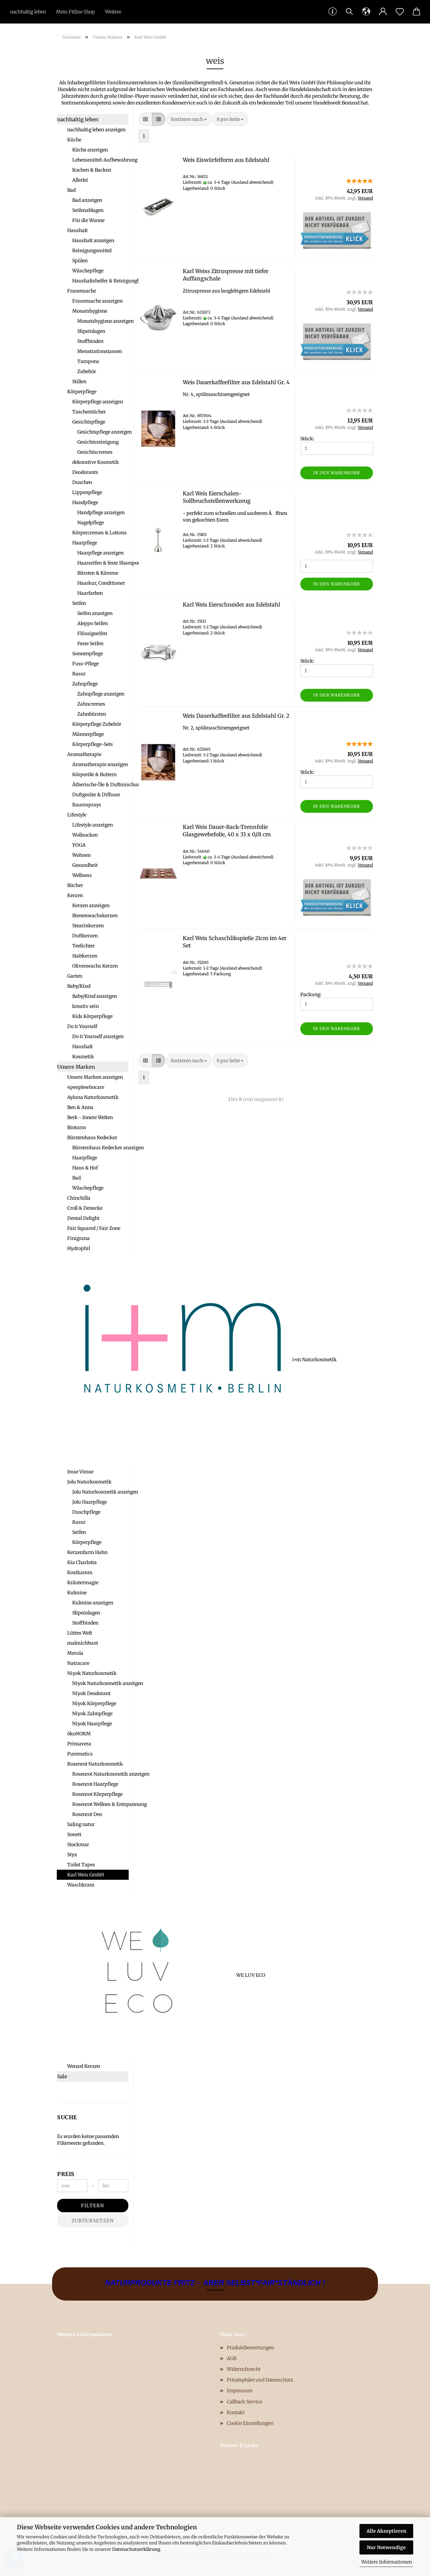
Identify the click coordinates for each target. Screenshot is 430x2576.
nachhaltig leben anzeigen (96, 130)
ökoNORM (79, 1734)
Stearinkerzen (88, 926)
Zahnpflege (85, 684)
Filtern (92, 2206)
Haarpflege (84, 543)
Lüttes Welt (79, 1633)
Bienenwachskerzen (95, 916)
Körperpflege (81, 392)
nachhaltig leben (28, 12)
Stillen (79, 382)
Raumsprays (86, 805)
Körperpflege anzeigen (97, 402)
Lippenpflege (87, 492)
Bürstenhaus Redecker (92, 1138)
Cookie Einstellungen (250, 2423)
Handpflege (85, 502)
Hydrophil (78, 1248)
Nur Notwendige (386, 2547)
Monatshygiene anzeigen (102, 321)
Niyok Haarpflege (92, 1724)
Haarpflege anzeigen (100, 553)
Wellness (82, 875)
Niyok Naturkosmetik (92, 1673)
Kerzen (75, 895)
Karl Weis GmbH (85, 1875)
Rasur (79, 674)
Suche (67, 2117)
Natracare (78, 1663)
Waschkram (80, 1885)
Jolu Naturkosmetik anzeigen (100, 1492)
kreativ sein (85, 1006)
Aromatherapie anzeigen (100, 764)
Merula (75, 1653)
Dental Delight (83, 1218)
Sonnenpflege (87, 654)
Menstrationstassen (99, 351)
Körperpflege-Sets (92, 744)
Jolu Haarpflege (89, 1502)
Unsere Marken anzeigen (95, 1077)
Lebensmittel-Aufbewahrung (100, 160)
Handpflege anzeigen (101, 512)
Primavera (79, 1744)
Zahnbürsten (91, 714)
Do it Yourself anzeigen (98, 1036)
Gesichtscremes (95, 452)
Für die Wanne (88, 220)
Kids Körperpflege (92, 1016)
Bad (71, 190)
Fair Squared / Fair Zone (93, 1228)
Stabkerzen (84, 956)
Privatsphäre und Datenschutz (260, 2380)
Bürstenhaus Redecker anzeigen (100, 1148)
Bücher (75, 885)
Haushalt (77, 230)
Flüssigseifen (92, 633)
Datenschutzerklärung (136, 2549)
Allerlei (80, 180)
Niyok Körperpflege (94, 1703)
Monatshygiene (89, 311)
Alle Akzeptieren (386, 2531)
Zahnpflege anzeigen (100, 694)
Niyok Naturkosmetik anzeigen (100, 1683)
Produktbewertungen (250, 2348)
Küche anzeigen (90, 150)
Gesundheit (85, 865)
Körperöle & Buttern (94, 774)
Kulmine (77, 1593)
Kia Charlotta (82, 1562)
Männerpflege (88, 734)
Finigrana (78, 1238)
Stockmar (78, 1844)
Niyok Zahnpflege (92, 1714)
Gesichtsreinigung (98, 442)
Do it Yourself (82, 1026)
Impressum (240, 2391)
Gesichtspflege (88, 422)
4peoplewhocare (85, 1087)
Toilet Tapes (81, 1865)
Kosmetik (83, 1057)
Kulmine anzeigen (92, 1603)
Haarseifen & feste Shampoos (102, 563)
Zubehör (86, 371)
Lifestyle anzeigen (92, 825)
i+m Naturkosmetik (97, 1360)
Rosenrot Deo (87, 1814)
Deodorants (85, 472)
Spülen (80, 261)
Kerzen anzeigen (91, 905)
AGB (231, 2358)
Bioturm (76, 1127)
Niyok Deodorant (91, 1693)
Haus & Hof (85, 1168)
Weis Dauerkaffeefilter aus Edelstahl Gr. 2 (236, 715)
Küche (74, 140)
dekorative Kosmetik (95, 462)
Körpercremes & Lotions (99, 533)
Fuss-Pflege (85, 664)
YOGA (79, 845)
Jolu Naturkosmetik (89, 1482)
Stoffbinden (90, 341)
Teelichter (83, 946)
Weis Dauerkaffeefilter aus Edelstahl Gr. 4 (236, 382)
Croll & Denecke (84, 1208)
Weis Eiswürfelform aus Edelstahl (226, 160)
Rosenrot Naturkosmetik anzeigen (100, 1774)
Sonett (74, 1834)
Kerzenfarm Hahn (87, 1552)
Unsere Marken (76, 1067)
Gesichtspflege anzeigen (102, 432)
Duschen (82, 482)
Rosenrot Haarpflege (95, 1784)
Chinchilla (78, 1198)
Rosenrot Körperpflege (97, 1794)
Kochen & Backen (91, 170)
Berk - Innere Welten (90, 1117)
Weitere (113, 12)
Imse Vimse (80, 1472)
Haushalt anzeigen (93, 240)
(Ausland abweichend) (252, 182)
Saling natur (81, 1824)
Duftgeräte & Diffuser (96, 795)
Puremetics (80, 1754)
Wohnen (81, 855)
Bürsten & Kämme (97, 573)
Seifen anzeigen (95, 613)
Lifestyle (76, 815)
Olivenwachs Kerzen (95, 966)
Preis (66, 2174)
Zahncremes (91, 704)
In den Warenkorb (336, 472)
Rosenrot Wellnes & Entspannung (100, 1804)
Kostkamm (79, 1572)
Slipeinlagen (91, 331)
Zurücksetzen (93, 2221)
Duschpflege (86, 1512)
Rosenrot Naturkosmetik (95, 1764)
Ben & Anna (80, 1107)
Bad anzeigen (87, 200)
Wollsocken (85, 835)
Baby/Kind (78, 986)
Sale (62, 2076)
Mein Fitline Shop (75, 12)
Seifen (79, 603)
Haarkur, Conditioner (101, 583)
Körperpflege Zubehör (96, 724)
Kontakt (65, 35)
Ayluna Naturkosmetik (93, 1097)
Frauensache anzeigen (97, 301)
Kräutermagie (82, 1583)
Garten (74, 976)
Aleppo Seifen (92, 623)
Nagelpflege (90, 523)
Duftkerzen (85, 936)
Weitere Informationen (386, 2562)
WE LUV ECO (97, 1975)
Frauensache (81, 291)
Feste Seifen (90, 643)
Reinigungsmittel (92, 251)
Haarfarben (90, 593)
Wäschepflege (87, 271)
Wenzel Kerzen (83, 2066)
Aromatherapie (84, 754)
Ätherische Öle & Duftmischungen (100, 785)
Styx (72, 1855)
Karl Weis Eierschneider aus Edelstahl (231, 604)
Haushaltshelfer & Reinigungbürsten (100, 281)
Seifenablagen (87, 210)
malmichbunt (82, 1643)
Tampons (88, 361)
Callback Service (244, 2402)
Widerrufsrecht (243, 2369)
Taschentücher (89, 412)
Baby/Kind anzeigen (94, 996)
